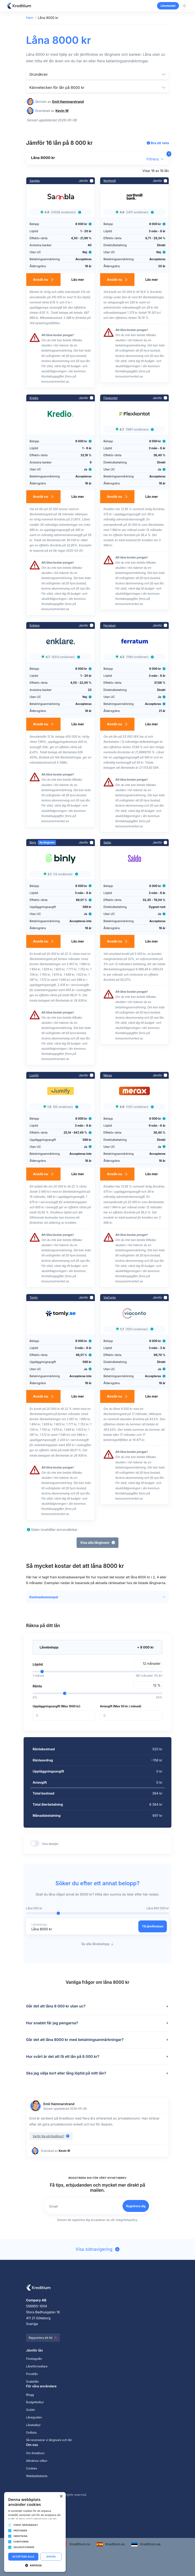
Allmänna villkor (36, 2459)
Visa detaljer (50, 1842)
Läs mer (77, 278)
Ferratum (109, 624)
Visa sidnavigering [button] (98, 2248)
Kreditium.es (111, 2543)
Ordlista (31, 2431)
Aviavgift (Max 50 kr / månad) (120, 1705)
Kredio (34, 397)
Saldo (107, 841)
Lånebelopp (49, 1646)
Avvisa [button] (51, 2556)
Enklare (35, 624)
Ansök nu (43, 278)
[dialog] (35, 2532)
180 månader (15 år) (148, 1674)
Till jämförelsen (152, 1925)
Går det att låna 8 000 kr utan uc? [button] (55, 2005)
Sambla (35, 179)
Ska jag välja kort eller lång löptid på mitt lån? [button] (66, 2072)
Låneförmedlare (36, 2365)
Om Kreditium (35, 2452)
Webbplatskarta (36, 2475)
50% (159, 1696)
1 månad (38, 1674)
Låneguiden (34, 2416)
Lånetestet (168, 5)
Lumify (34, 1074)
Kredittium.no (75, 2543)
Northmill (109, 179)
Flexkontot (110, 397)
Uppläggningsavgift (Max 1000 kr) (56, 1705)
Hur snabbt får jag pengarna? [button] (52, 2022)
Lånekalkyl (33, 2424)
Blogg (30, 2393)
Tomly (34, 1296)
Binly (33, 841)
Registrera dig (136, 2205)
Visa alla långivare (97, 1541)
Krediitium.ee (146, 2543)
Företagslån (34, 2357)
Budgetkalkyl (35, 2401)
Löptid (38, 1663)
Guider (30, 2408)
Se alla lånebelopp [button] (97, 1943)
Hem (29, 18)
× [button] (61, 2496)
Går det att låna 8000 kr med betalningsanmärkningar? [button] (75, 2038)
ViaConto (109, 1296)
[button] (97, 74)
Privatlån (32, 2373)
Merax (107, 1074)
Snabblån (32, 2380)
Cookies (31, 2467)
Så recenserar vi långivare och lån (49, 2439)
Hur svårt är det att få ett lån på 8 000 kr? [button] (62, 2055)
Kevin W (64, 2149)
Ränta (37, 1685)
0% (35, 1696)
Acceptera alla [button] (23, 2556)
